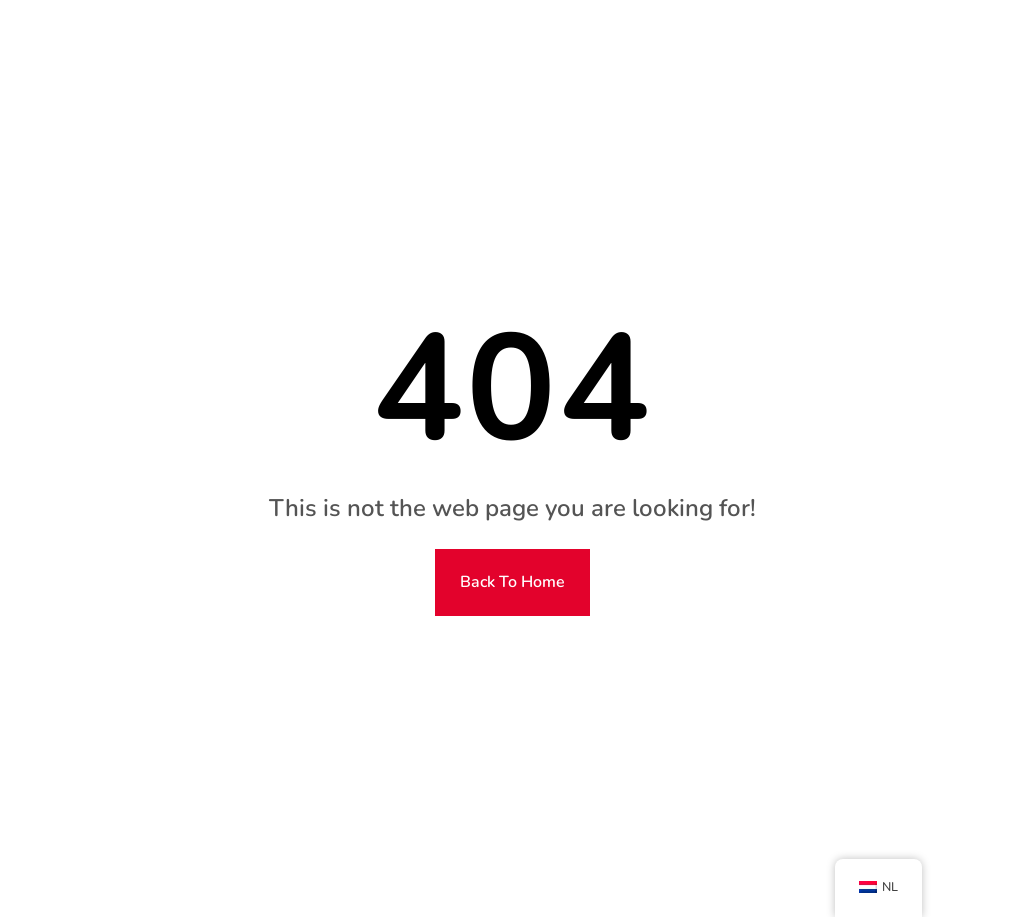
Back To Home (512, 582)
